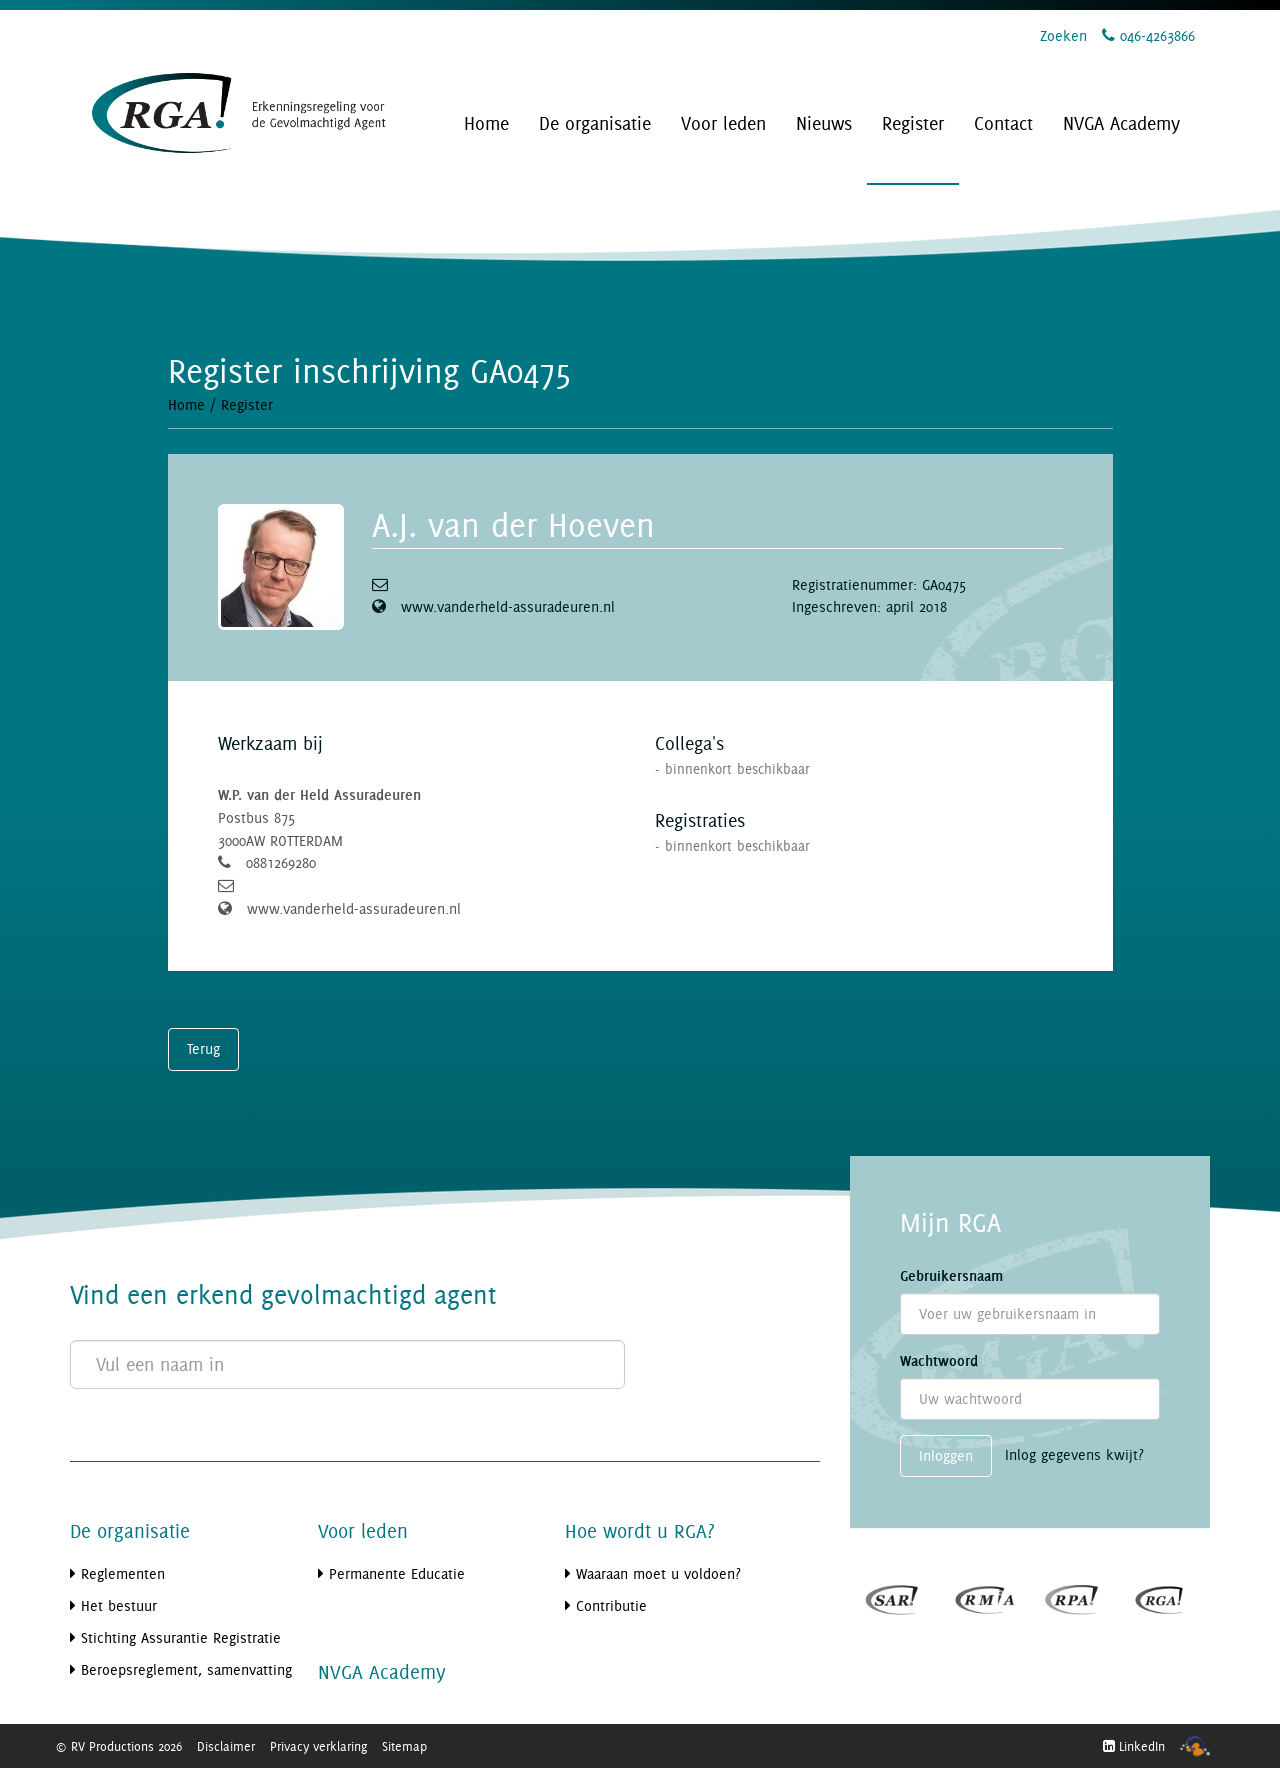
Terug (203, 1048)
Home (186, 404)
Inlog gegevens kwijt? (1074, 1454)
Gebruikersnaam (951, 1276)
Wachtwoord (939, 1361)
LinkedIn (1134, 1746)
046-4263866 (1148, 35)
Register (247, 404)
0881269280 (281, 862)
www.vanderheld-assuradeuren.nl (508, 606)
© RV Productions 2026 (118, 1746)
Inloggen (946, 1455)
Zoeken (1063, 35)
